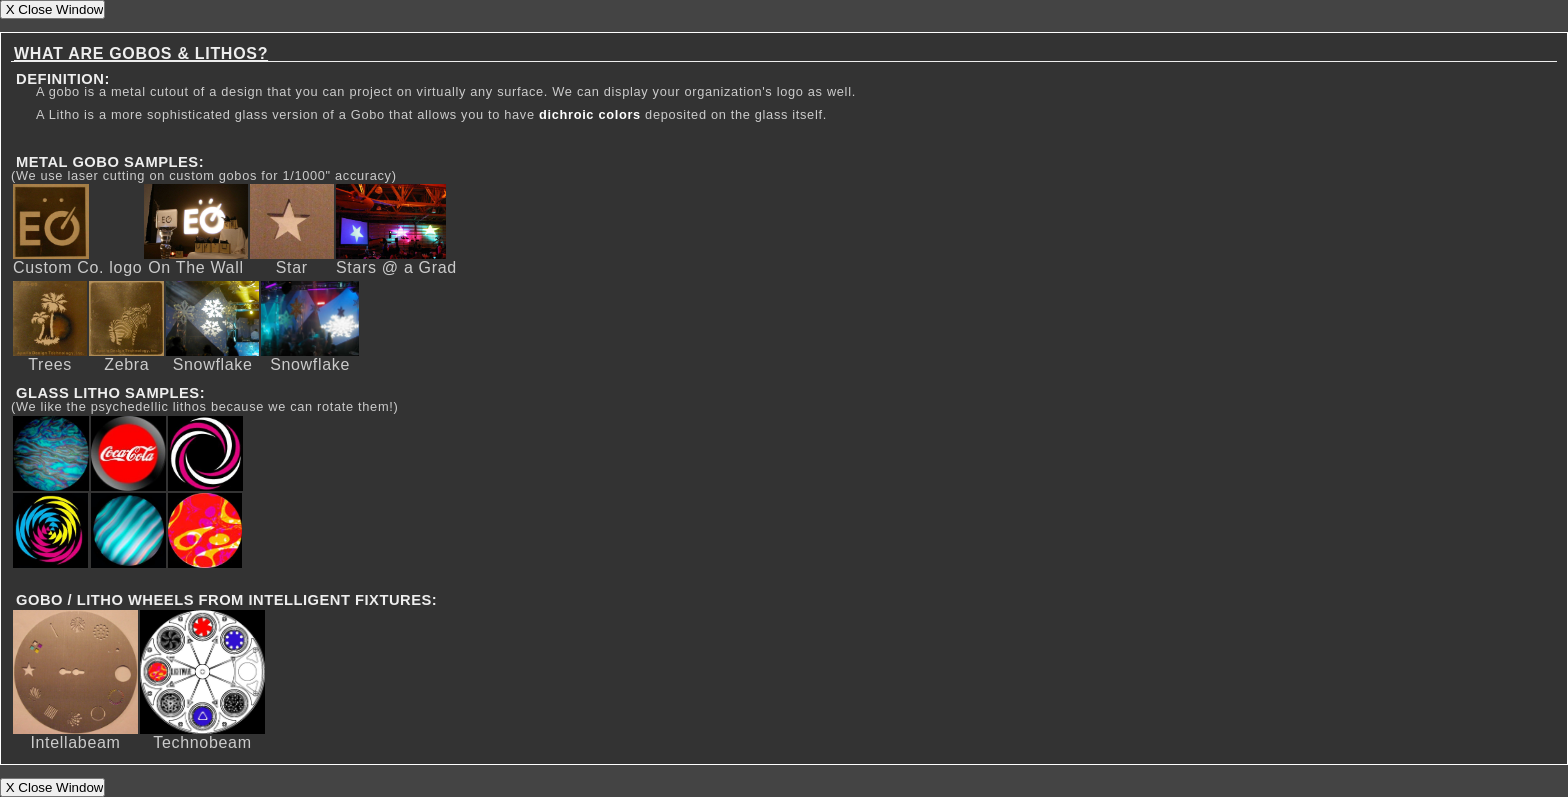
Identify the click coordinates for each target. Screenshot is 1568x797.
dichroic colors (590, 114)
